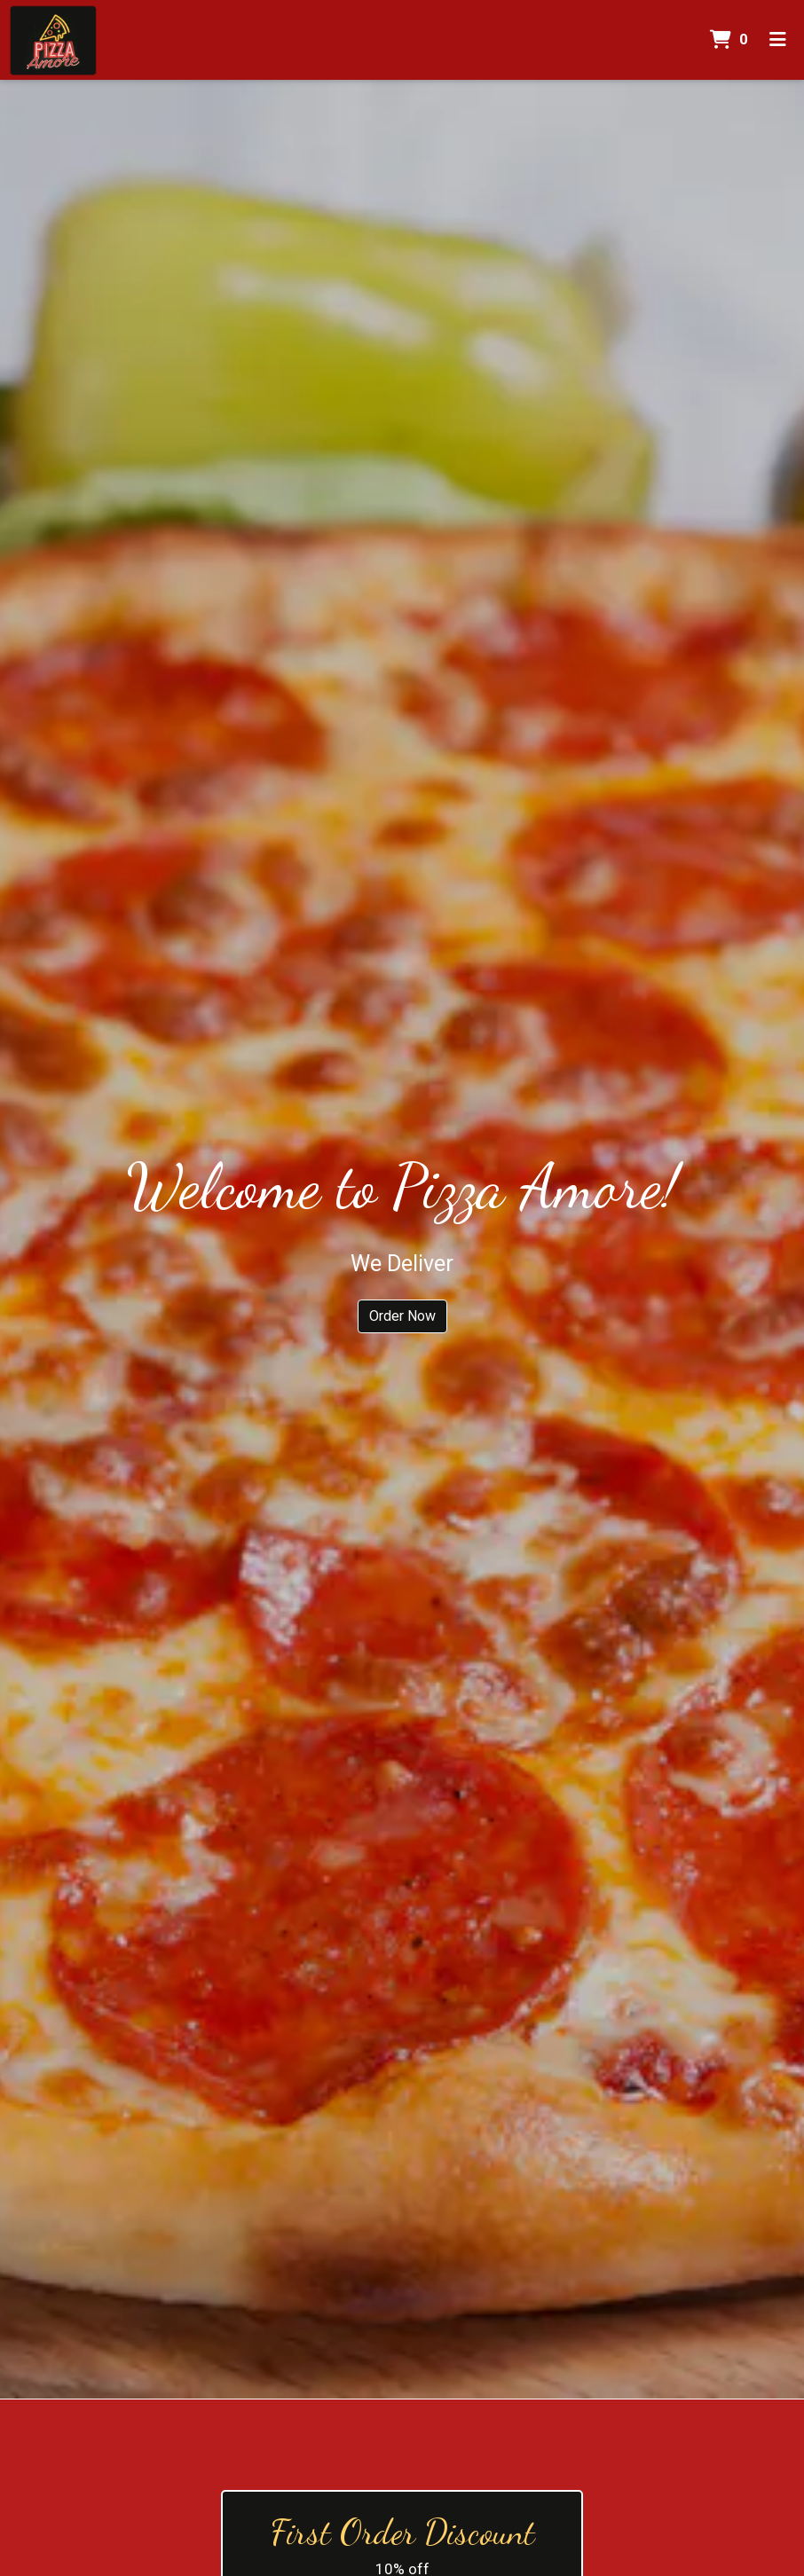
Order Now (402, 1316)
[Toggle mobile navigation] (778, 39)
